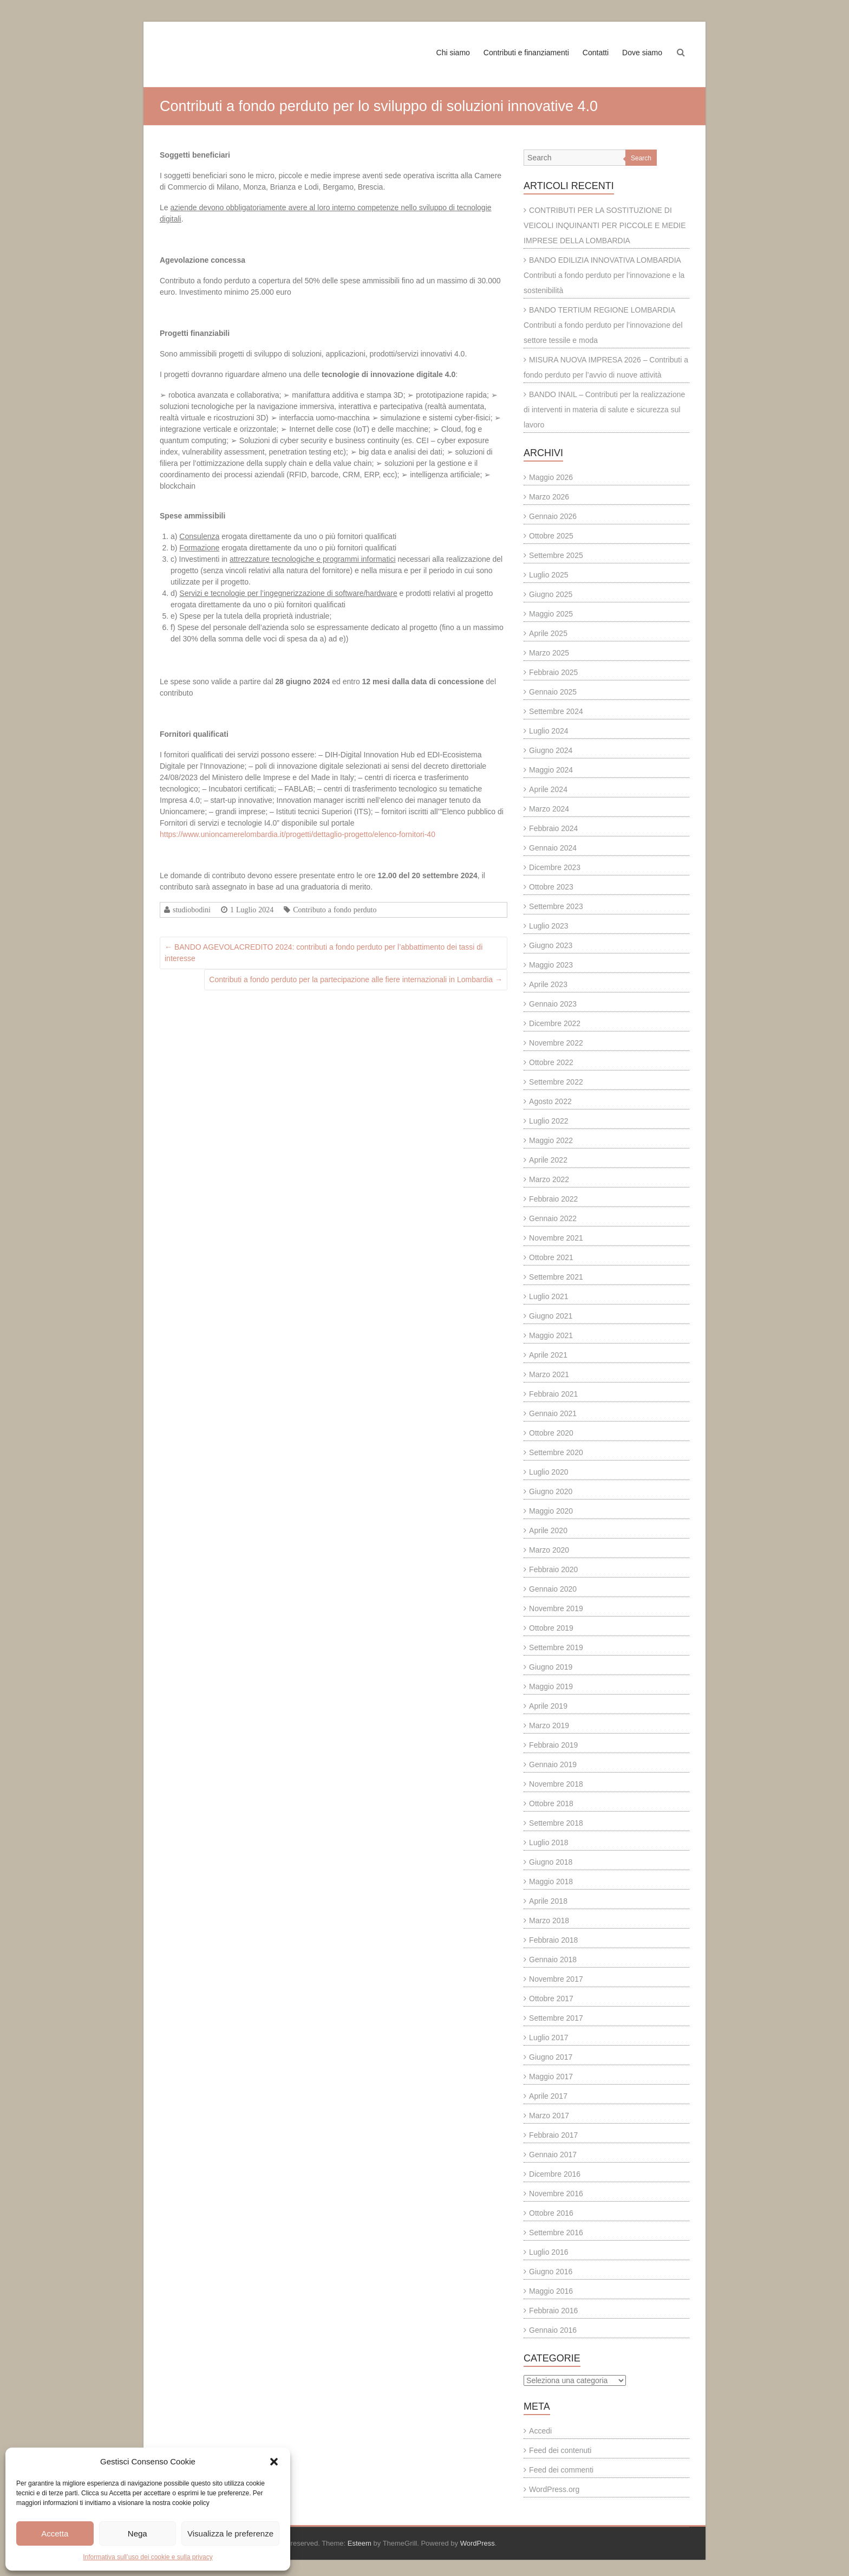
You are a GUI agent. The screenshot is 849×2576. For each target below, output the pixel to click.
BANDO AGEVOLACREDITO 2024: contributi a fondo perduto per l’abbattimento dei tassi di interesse (323, 953)
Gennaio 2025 (553, 691)
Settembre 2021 (556, 1277)
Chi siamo (453, 52)
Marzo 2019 (549, 1725)
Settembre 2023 (556, 906)
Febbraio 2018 (553, 1940)
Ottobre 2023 (551, 887)
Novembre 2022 (556, 1043)
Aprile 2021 (548, 1355)
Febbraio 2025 (553, 672)
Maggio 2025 (551, 613)
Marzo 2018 (549, 1920)
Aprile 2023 (548, 984)
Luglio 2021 (548, 1296)
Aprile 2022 (548, 1160)
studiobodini (192, 909)
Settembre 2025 (556, 555)
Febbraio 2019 (553, 1745)
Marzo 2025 (549, 652)
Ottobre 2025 (551, 535)
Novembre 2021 (556, 1238)
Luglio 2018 (548, 1842)
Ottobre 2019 (551, 1628)
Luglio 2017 (548, 2037)
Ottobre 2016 (551, 2213)
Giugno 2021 (550, 1316)
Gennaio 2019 (553, 1764)
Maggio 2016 (551, 2291)
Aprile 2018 (548, 1901)
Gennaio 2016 (553, 2330)
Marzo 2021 (549, 1374)
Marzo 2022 (549, 1179)
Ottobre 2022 (551, 1062)
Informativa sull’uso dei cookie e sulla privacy (147, 2557)
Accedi (540, 2430)
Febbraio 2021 (553, 1394)
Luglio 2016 (548, 2252)
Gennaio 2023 (553, 1004)
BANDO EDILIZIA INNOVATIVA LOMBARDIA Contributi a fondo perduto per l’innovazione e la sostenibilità (604, 275)
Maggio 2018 (551, 1881)
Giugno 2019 (550, 1667)
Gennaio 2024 (553, 847)
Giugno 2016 (550, 2271)
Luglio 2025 (548, 574)
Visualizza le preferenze (230, 2533)
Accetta (54, 2533)
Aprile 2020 (548, 1530)
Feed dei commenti (561, 2469)
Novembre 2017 (556, 1979)
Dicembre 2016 (554, 2174)
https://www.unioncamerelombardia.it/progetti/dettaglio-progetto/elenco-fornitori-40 (297, 834)
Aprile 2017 (548, 2096)
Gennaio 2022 (553, 1218)
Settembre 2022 (556, 1082)
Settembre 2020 (556, 1452)
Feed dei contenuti (560, 2450)
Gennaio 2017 (553, 2154)
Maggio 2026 (551, 477)
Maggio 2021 (551, 1335)
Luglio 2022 (548, 1121)
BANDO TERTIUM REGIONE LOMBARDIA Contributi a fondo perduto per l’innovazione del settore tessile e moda (603, 325)
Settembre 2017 (556, 2018)
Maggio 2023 (551, 965)
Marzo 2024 (549, 808)
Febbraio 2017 (553, 2135)
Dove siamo (642, 52)
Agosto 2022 (550, 1101)
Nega (137, 2533)
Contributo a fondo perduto (334, 909)
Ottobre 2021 (551, 1257)
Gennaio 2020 (553, 1589)
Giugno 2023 (550, 945)
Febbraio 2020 (553, 1569)
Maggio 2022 (551, 1140)
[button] (274, 2461)
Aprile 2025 (548, 633)
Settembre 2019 (556, 1647)
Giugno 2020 (550, 1491)
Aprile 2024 (548, 789)
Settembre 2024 (556, 711)
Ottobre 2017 (551, 1998)
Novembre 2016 (556, 2193)
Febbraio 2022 (553, 1199)
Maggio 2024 (551, 769)
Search (641, 158)
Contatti (596, 52)
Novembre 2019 (556, 1608)
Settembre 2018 (556, 1823)
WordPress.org (554, 2489)
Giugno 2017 (550, 2057)
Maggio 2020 (551, 1511)
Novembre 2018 (556, 1784)
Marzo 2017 (549, 2115)
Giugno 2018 (550, 1862)
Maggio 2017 (551, 2076)
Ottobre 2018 (551, 1803)
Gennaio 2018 (553, 1959)
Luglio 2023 (548, 926)
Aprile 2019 (548, 1706)
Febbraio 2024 (553, 828)
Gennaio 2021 (553, 1413)
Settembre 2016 (556, 2232)
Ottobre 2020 (551, 1433)
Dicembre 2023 (554, 867)
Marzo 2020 (549, 1550)
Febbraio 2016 (553, 2310)
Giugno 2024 (550, 750)
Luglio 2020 (548, 1472)
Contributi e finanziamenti (526, 52)
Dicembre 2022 (554, 1023)
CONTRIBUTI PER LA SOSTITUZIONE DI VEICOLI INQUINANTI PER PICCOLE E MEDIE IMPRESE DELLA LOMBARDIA (605, 225)
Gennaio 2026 (553, 516)
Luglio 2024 (548, 730)
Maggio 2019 (551, 1686)
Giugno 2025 (550, 594)
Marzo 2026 (549, 496)
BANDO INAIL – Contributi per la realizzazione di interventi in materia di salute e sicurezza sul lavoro (604, 409)
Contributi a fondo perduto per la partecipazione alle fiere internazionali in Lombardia (355, 979)
